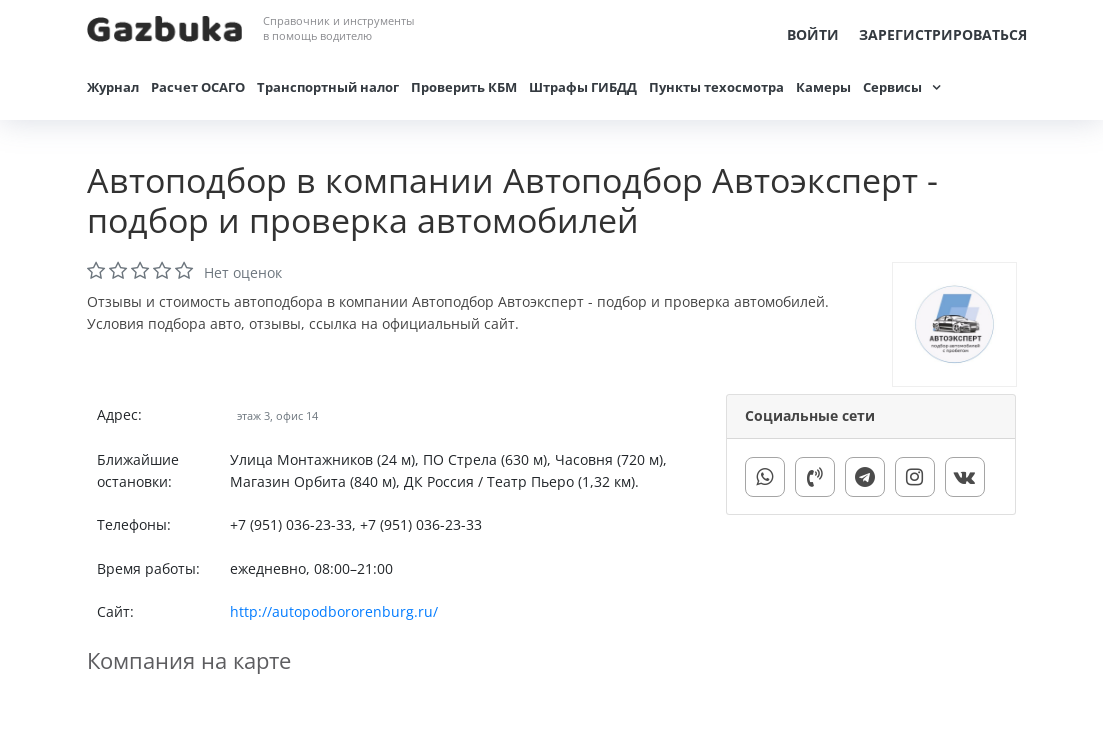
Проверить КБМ (464, 87)
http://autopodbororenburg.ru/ (334, 611)
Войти (813, 34)
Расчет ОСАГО (198, 87)
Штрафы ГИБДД (583, 87)
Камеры (823, 87)
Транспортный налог (328, 87)
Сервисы (892, 87)
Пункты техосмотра (716, 87)
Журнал (113, 87)
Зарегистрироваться (943, 34)
